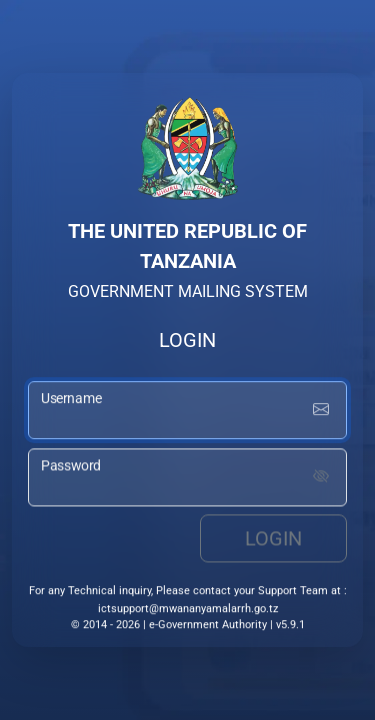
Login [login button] (273, 539)
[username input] (187, 411)
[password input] (187, 478)
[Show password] (321, 478)
